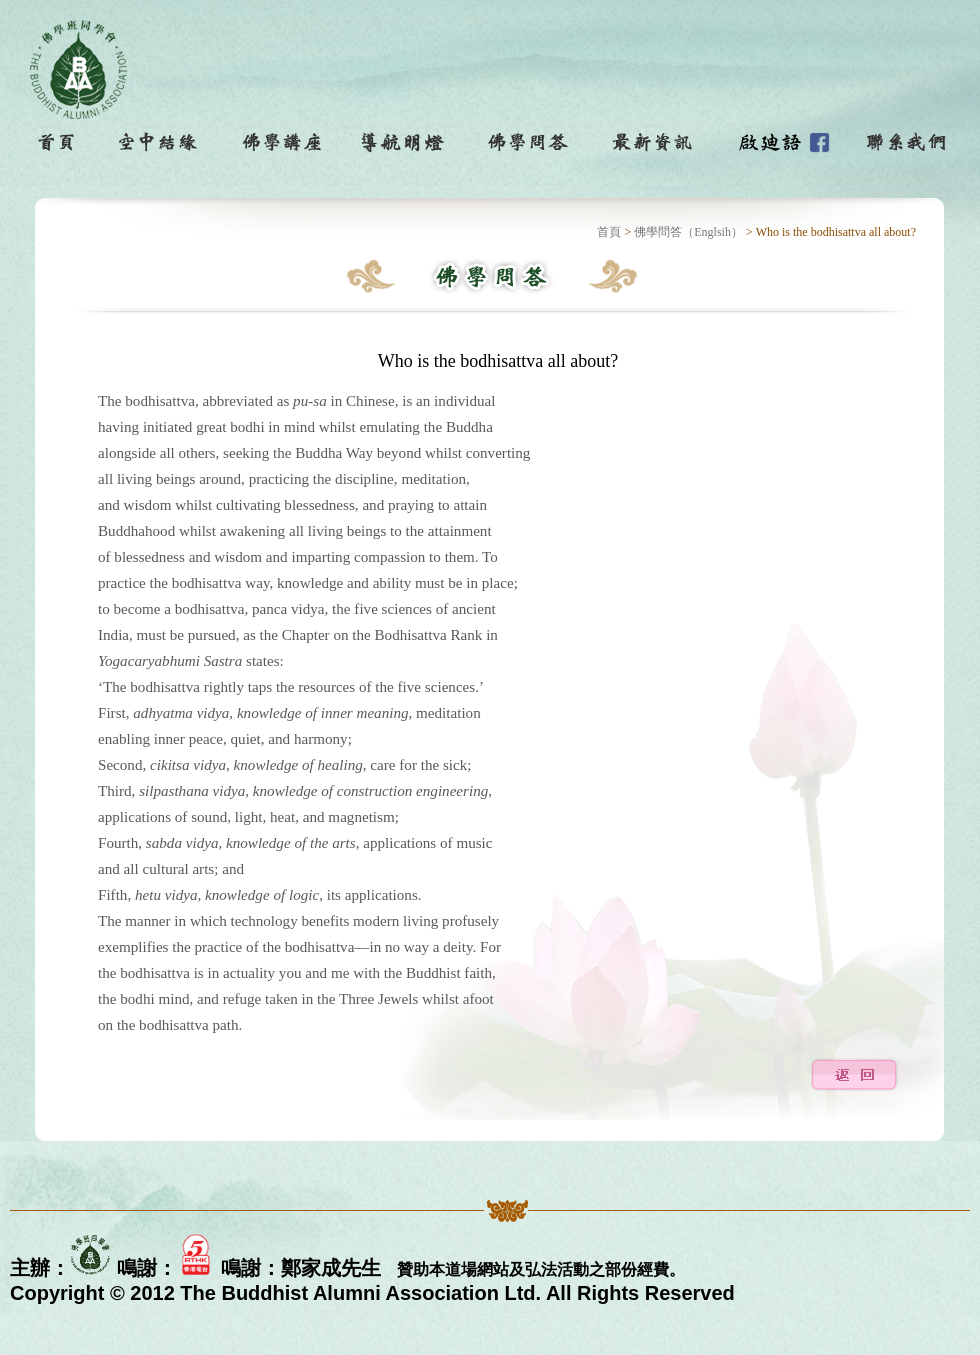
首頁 (609, 232)
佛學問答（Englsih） (688, 232)
